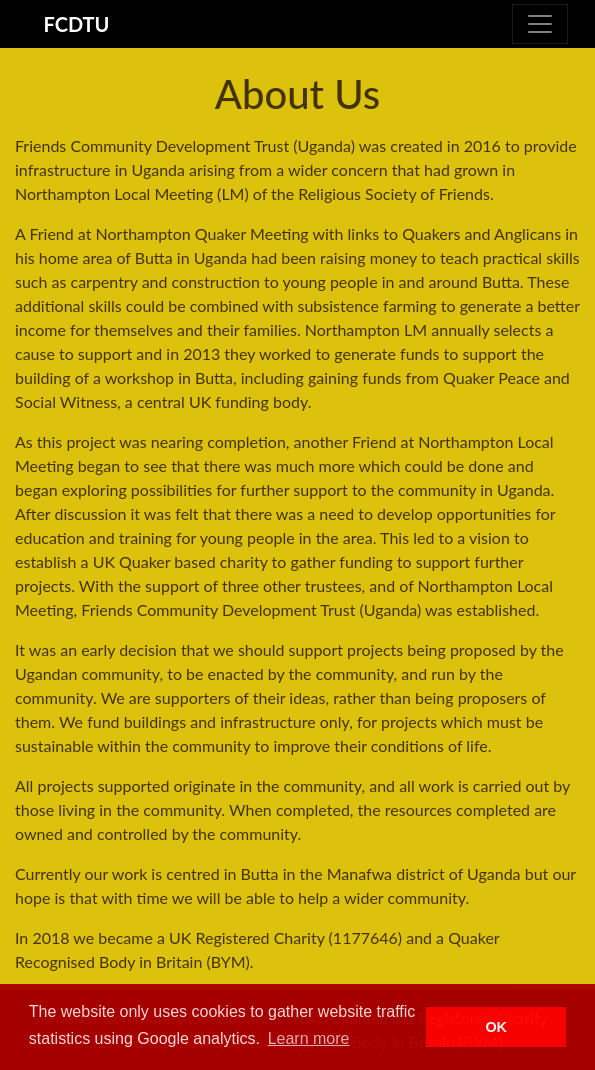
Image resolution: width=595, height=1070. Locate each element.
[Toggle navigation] (540, 24)
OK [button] (496, 1027)
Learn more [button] (309, 1038)
